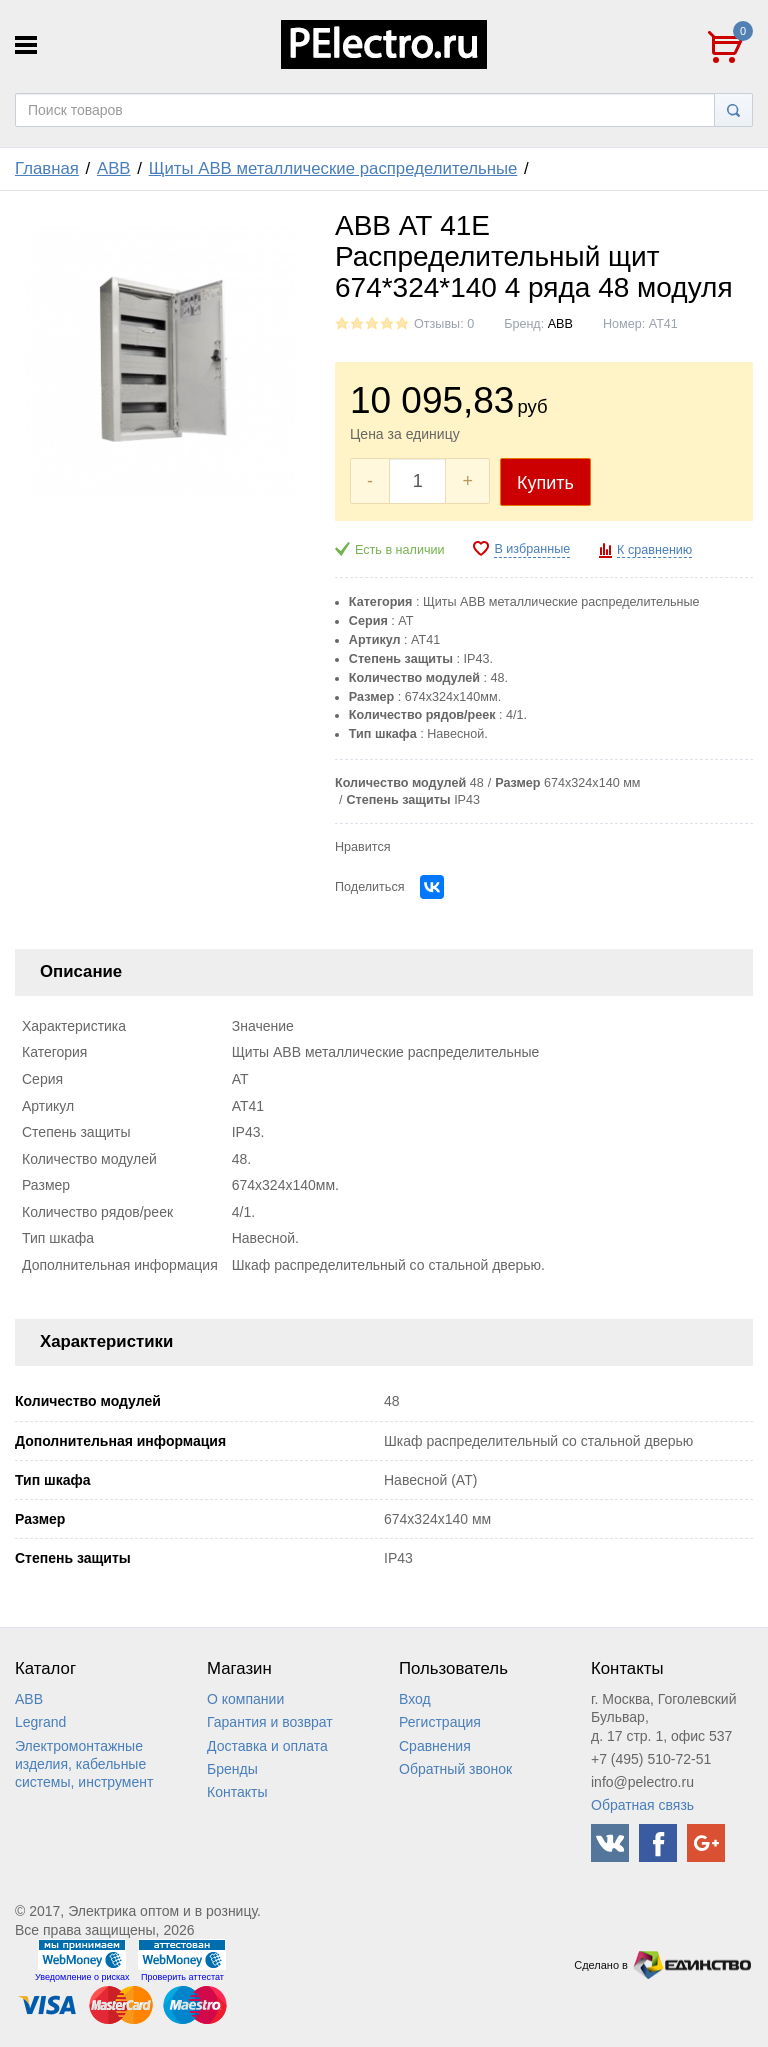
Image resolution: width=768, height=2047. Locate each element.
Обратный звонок (455, 1769)
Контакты (237, 1792)
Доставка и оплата (267, 1746)
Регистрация (440, 1722)
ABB (114, 168)
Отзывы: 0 (444, 324)
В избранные (532, 549)
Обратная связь (642, 1805)
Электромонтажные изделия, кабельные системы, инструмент (84, 1764)
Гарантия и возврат (270, 1722)
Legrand (40, 1722)
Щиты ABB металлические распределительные (333, 168)
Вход (415, 1699)
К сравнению (654, 550)
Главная (47, 168)
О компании (245, 1699)
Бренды (232, 1769)
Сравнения (435, 1746)
